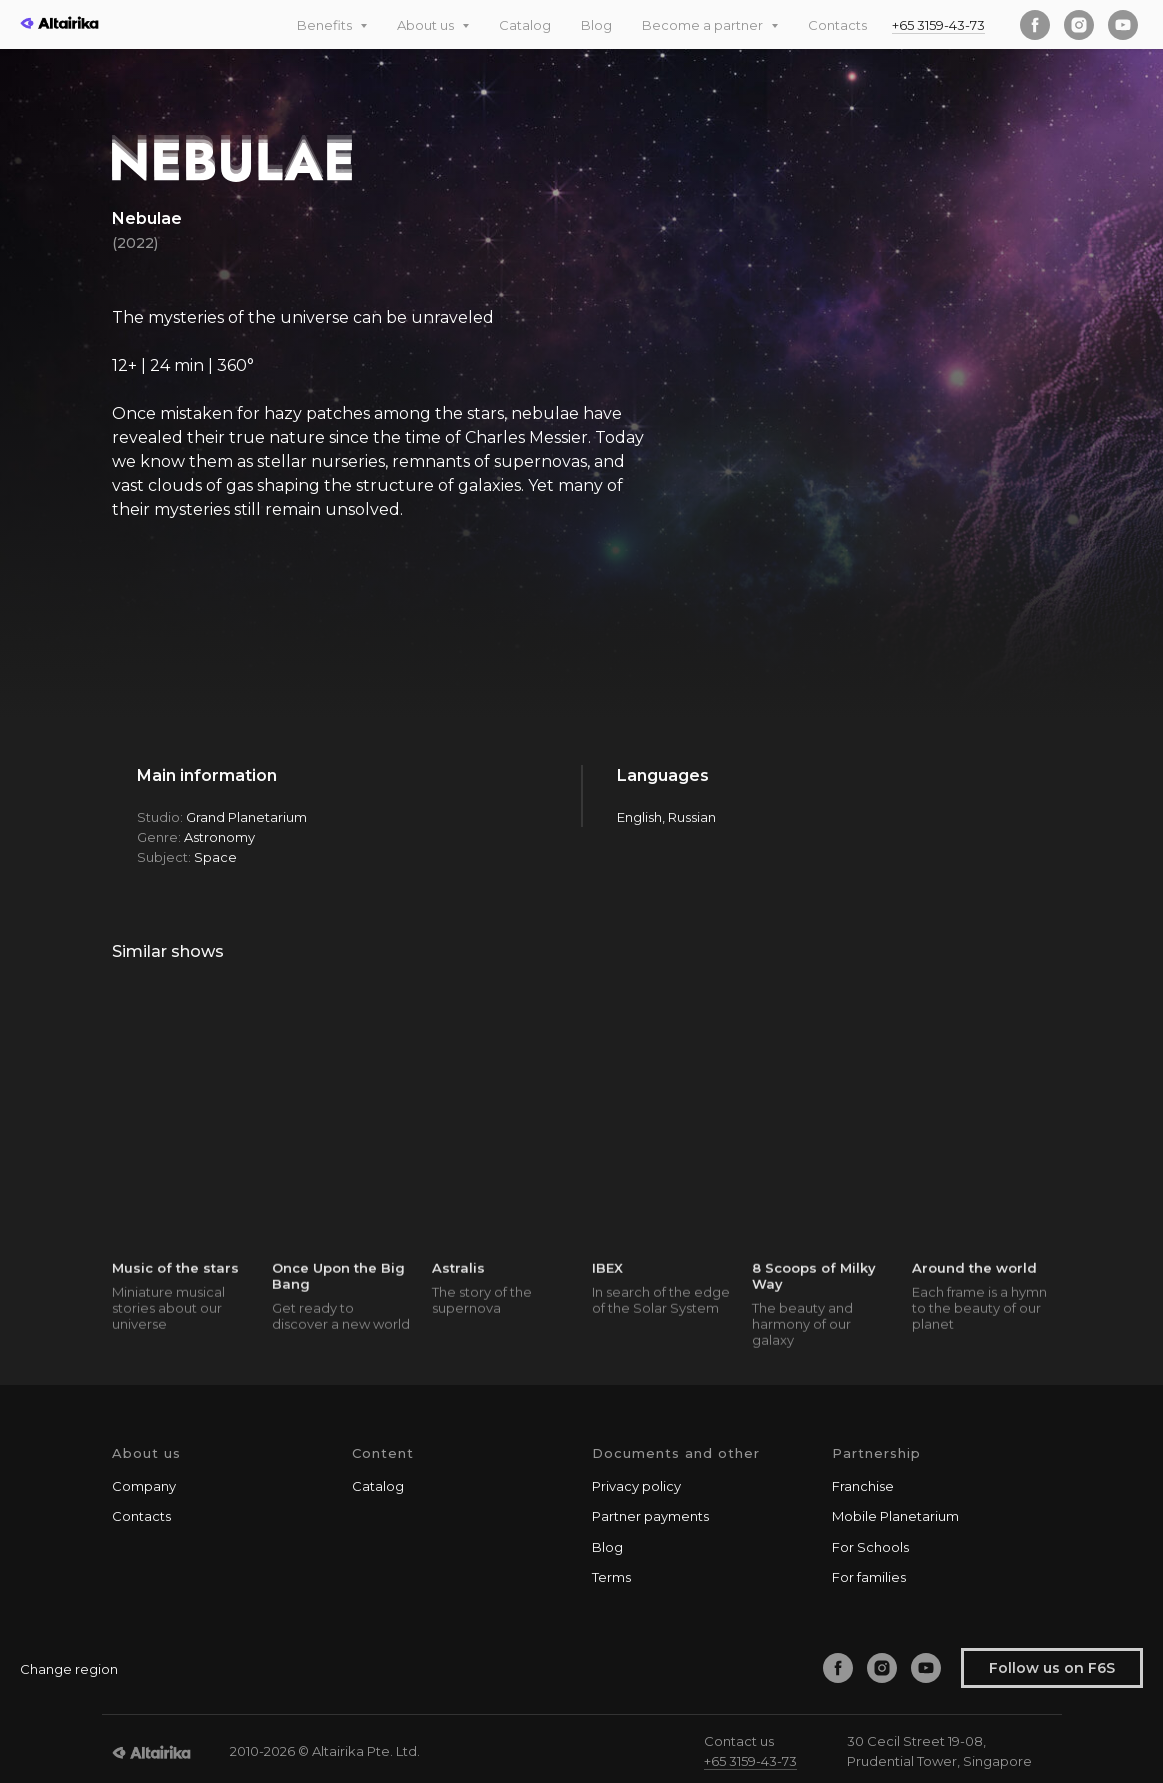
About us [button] (427, 25)
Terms (611, 1577)
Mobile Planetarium (895, 1516)
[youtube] (1123, 25)
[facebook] (1035, 25)
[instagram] (1079, 25)
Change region (69, 1669)
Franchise (863, 1486)
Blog (596, 25)
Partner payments (650, 1516)
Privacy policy (636, 1486)
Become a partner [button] (704, 25)
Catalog (525, 25)
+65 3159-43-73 (938, 25)
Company (144, 1486)
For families (869, 1577)
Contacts (837, 25)
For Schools (870, 1547)
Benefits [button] (326, 25)
